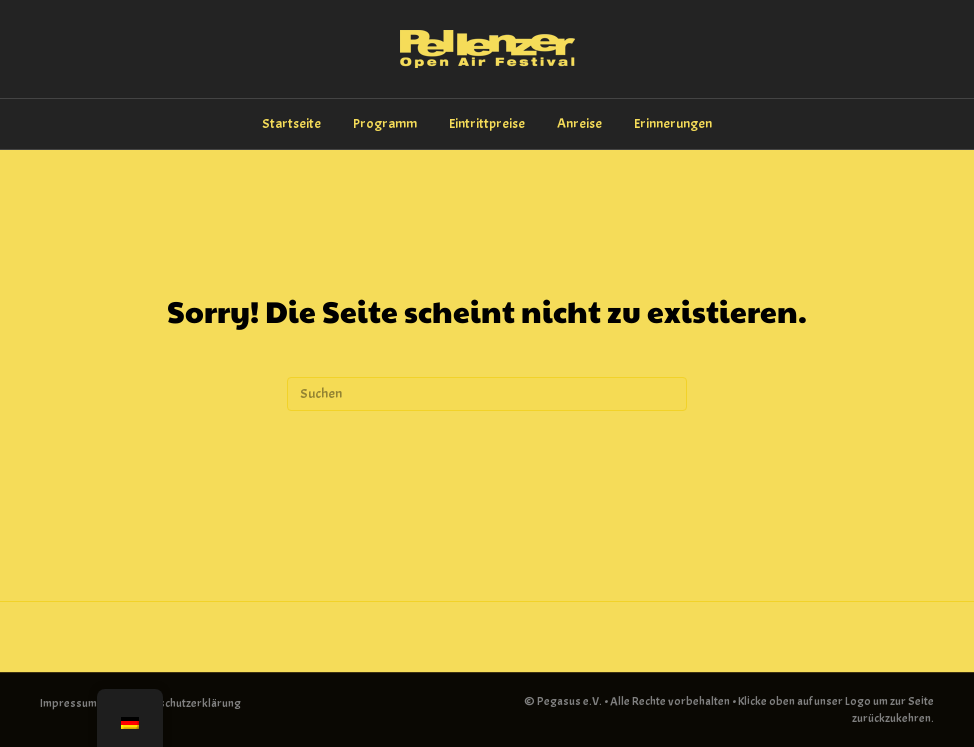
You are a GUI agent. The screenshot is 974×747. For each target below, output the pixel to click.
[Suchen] (487, 394)
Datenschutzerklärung (185, 703)
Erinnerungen (673, 123)
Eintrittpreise (487, 123)
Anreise (579, 123)
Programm (385, 123)
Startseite (291, 123)
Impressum (68, 703)
